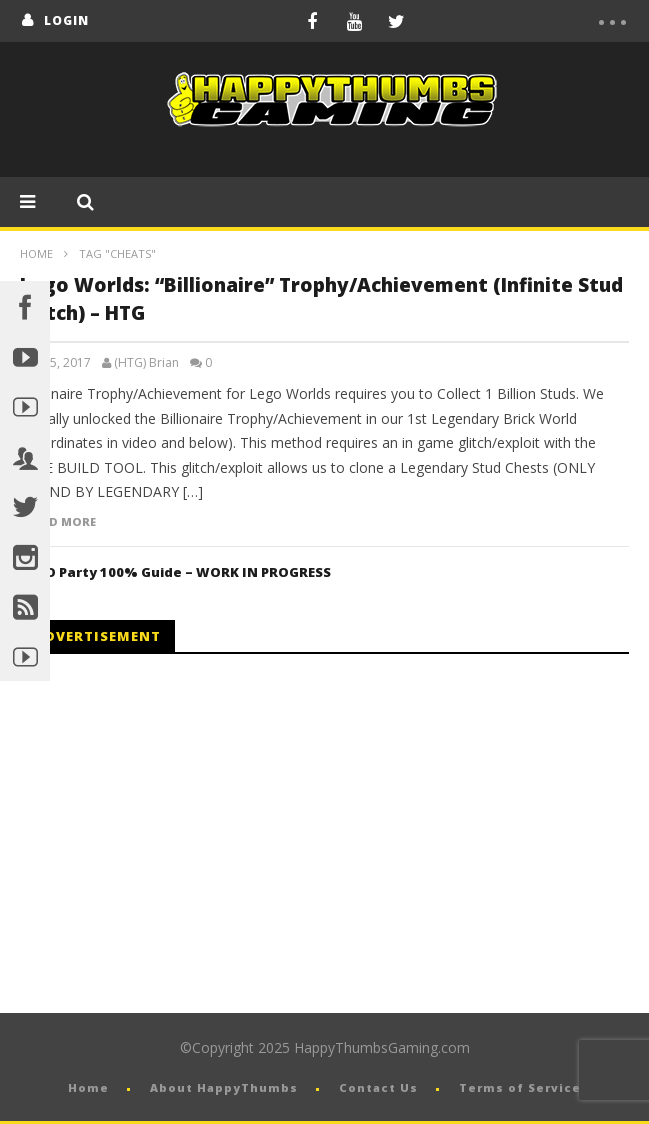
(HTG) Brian (146, 363)
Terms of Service (520, 1087)
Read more (61, 522)
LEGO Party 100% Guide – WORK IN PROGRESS (175, 572)
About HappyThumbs (224, 1087)
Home (36, 253)
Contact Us (378, 1087)
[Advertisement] (188, 834)
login (66, 20)
